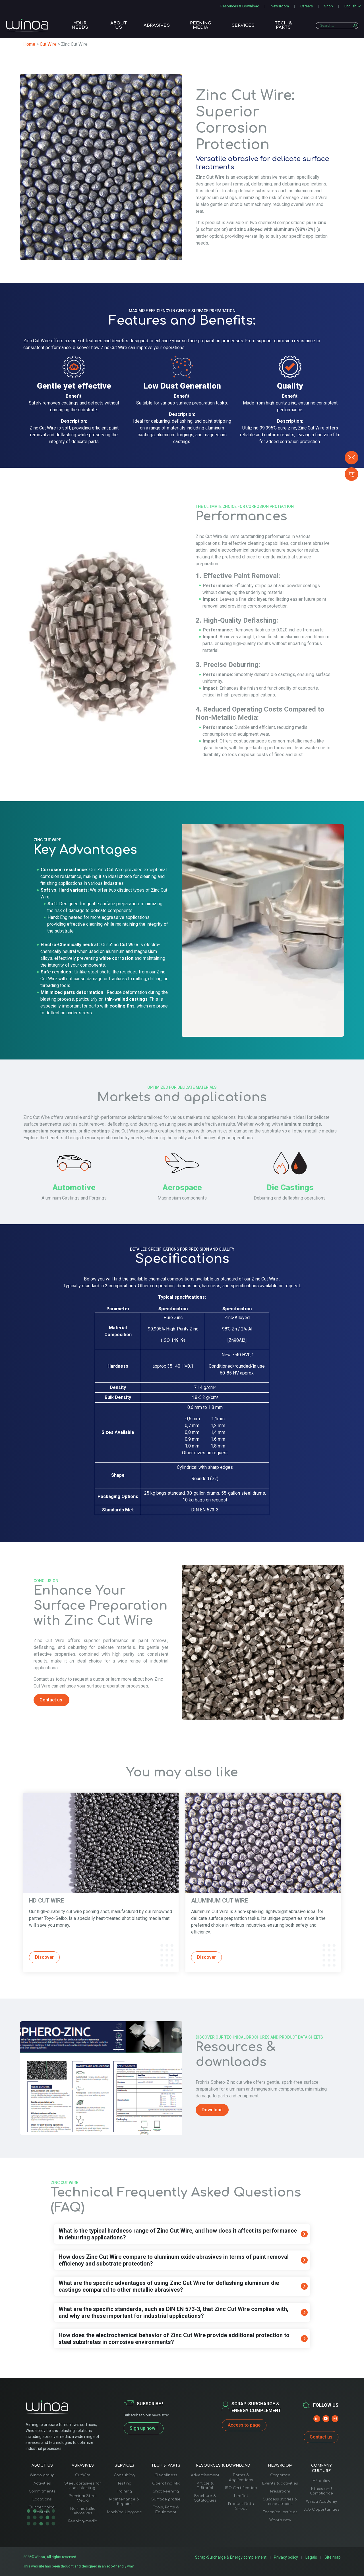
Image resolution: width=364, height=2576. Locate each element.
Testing (124, 2483)
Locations (42, 2499)
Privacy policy (289, 2557)
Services (243, 26)
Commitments (42, 2491)
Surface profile (166, 2499)
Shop (328, 6)
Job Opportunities (321, 2510)
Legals (313, 2557)
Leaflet (241, 2496)
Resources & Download (239, 6)
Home (29, 44)
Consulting (124, 2475)
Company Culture (321, 2468)
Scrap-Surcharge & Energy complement (238, 2557)
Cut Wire (48, 44)
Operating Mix (166, 2483)
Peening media (200, 25)
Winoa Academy (321, 2502)
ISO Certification (241, 2488)
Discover (44, 1957)
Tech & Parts (283, 25)
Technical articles (280, 2512)
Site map (333, 2557)
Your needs (80, 25)
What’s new (280, 2520)
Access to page (244, 2425)
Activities (42, 2483)
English (350, 6)
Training (124, 2491)
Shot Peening (166, 2491)
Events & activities (280, 2483)
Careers (306, 6)
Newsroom (280, 6)
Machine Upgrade (124, 2512)
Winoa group (42, 2475)
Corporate (280, 2475)
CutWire (82, 2475)
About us (118, 25)
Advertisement (205, 2475)
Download (212, 2109)
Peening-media (82, 2521)
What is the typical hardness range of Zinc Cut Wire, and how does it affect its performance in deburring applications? (178, 2234)
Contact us (321, 2437)
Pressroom (280, 2491)
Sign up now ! (144, 2428)
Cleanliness (165, 2475)
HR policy (321, 2481)
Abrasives (157, 26)
